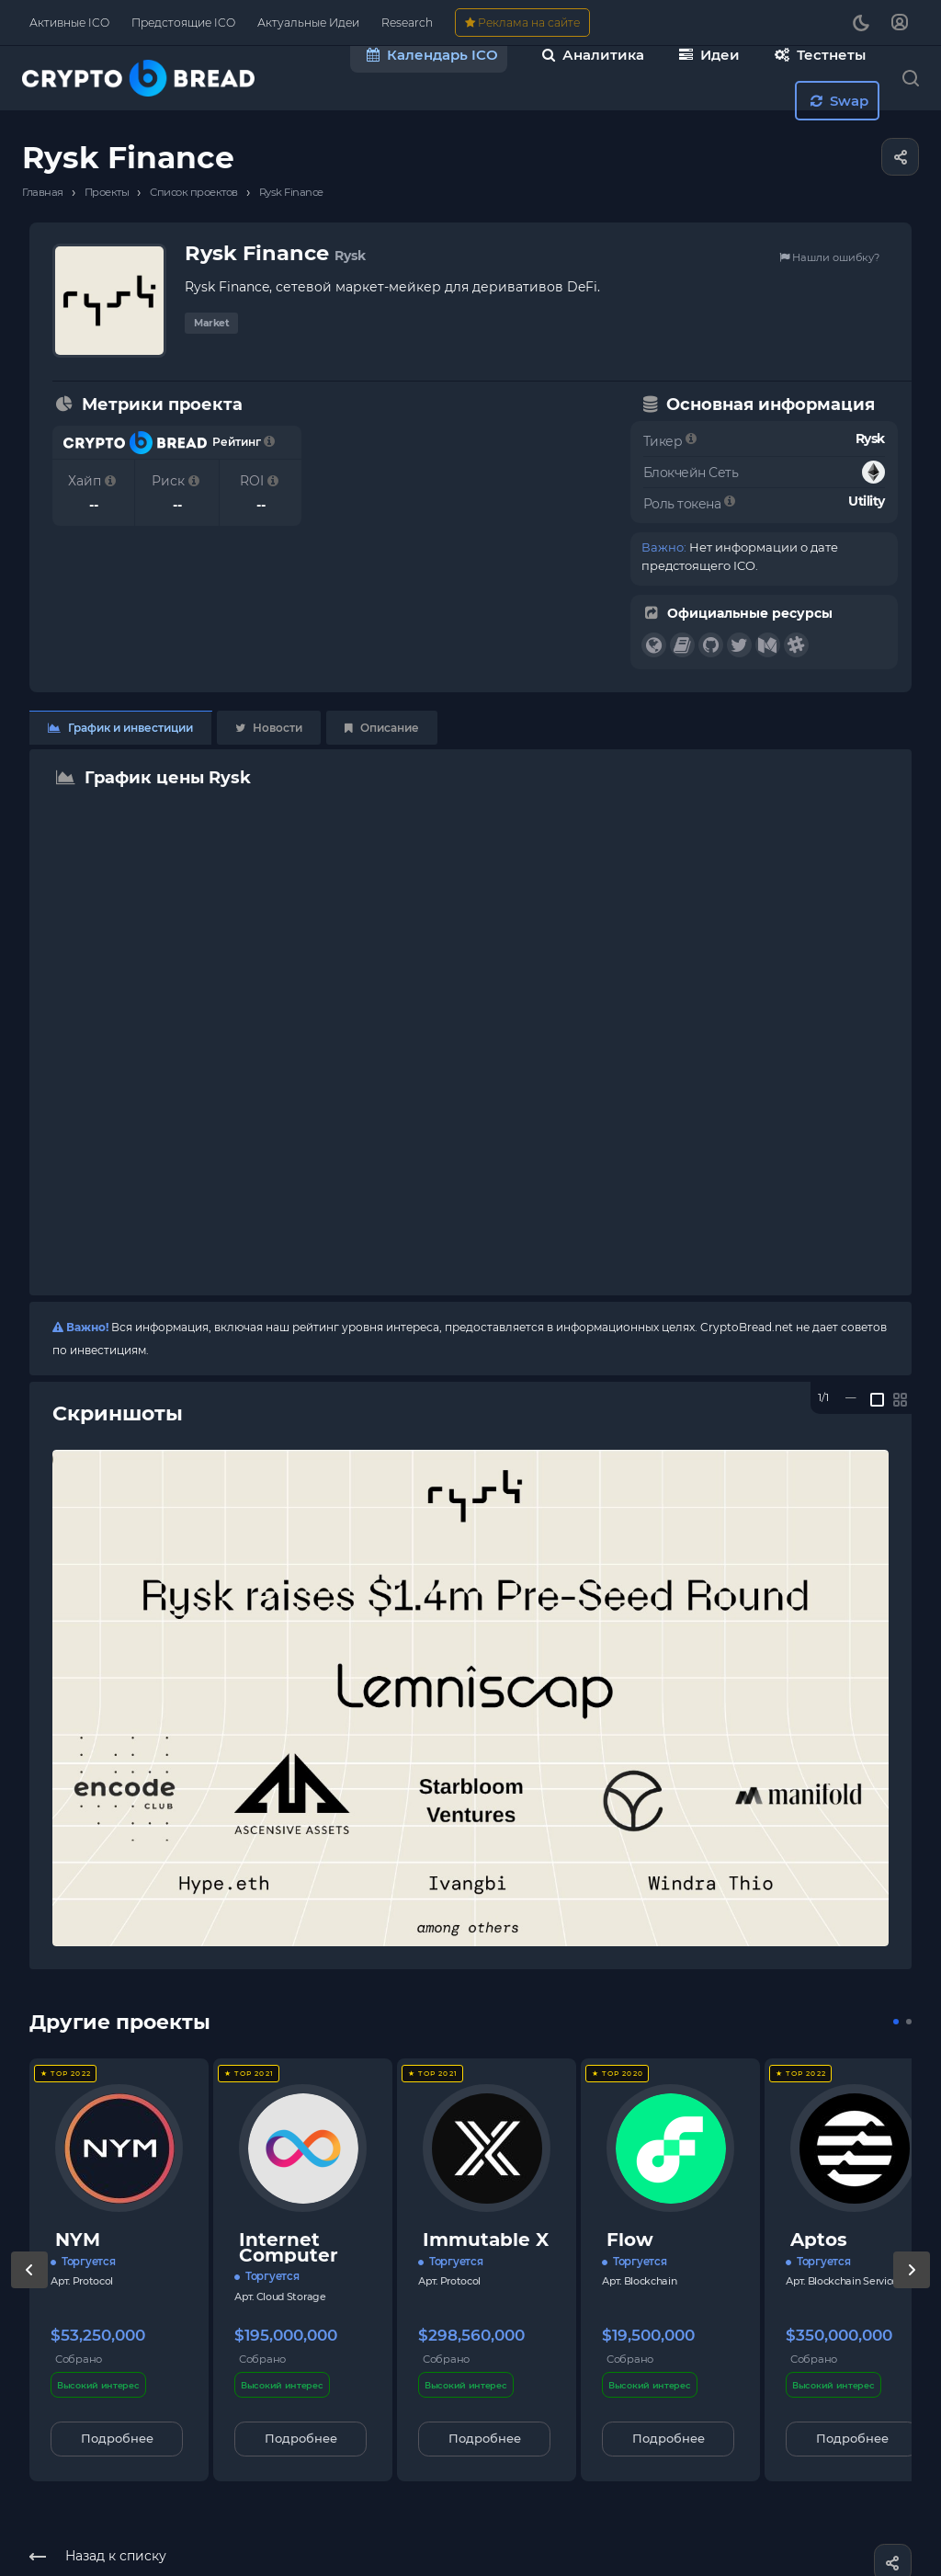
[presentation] (29, 2288)
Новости (268, 728)
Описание (382, 728)
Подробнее (117, 2438)
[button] (896, 2021)
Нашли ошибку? (829, 257)
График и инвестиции (120, 728)
